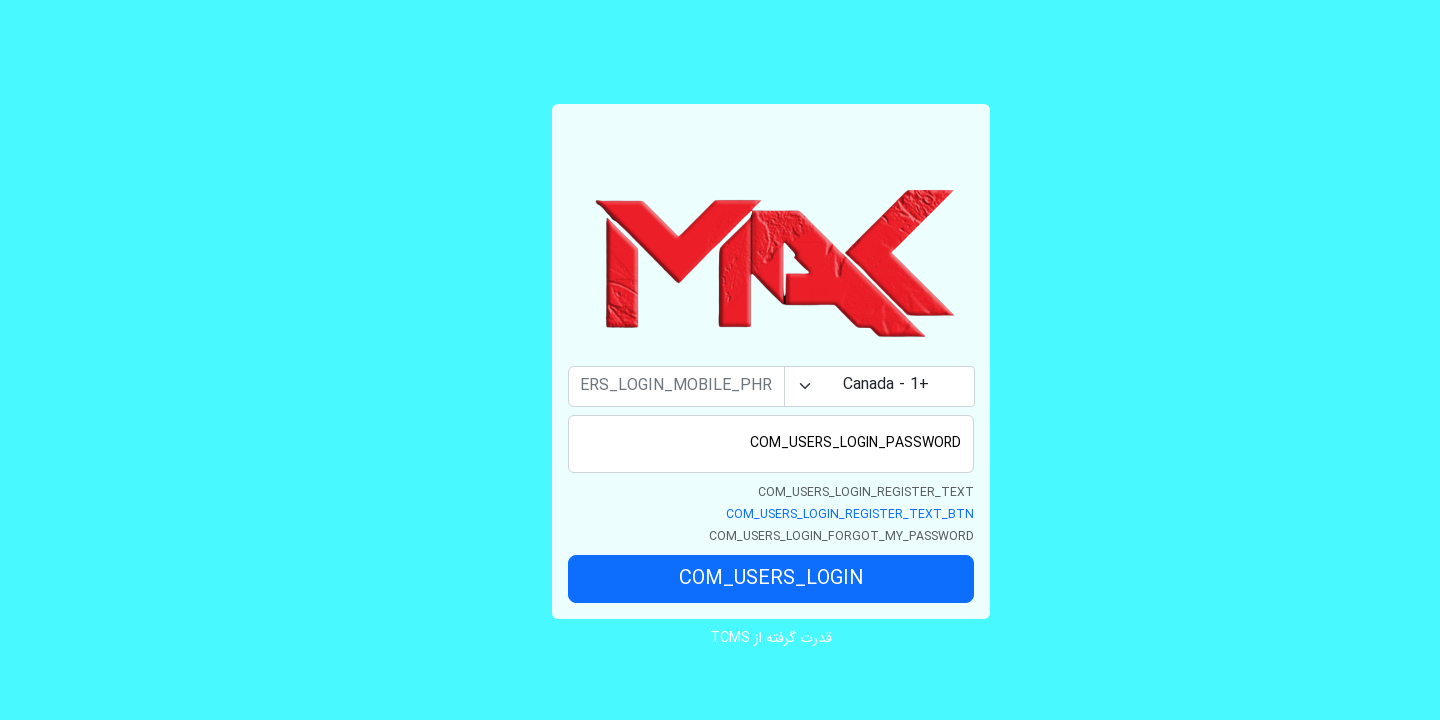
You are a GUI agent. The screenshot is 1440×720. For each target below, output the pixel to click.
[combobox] (828, 386)
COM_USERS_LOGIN (720, 578)
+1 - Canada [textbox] (835, 385)
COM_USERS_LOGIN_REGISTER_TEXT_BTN (799, 514)
